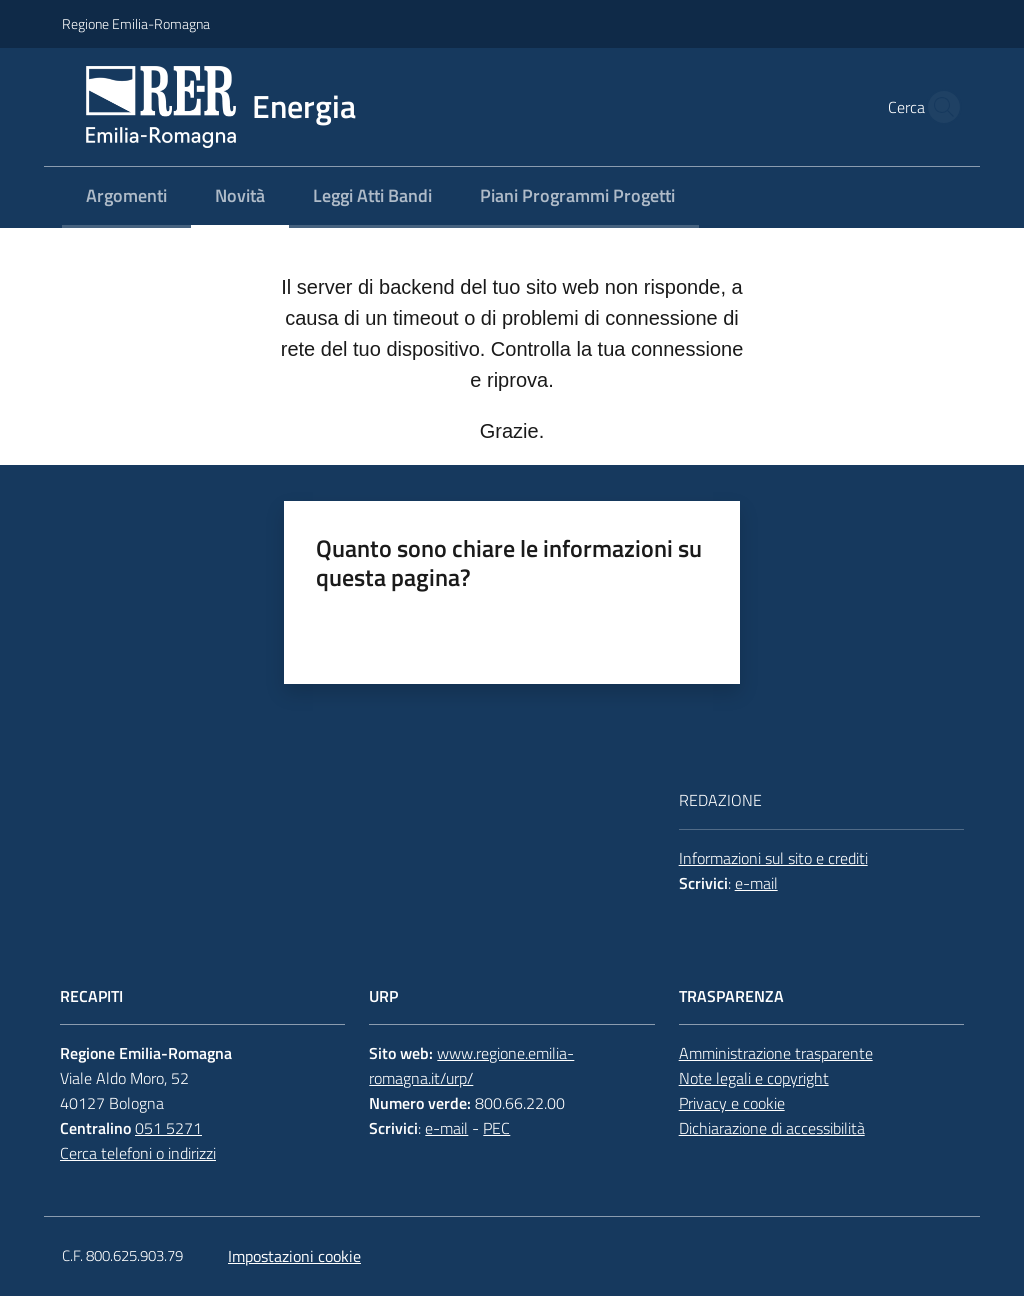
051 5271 (168, 1128)
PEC (496, 1128)
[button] (938, 107)
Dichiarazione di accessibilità (772, 1128)
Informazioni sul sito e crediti (773, 858)
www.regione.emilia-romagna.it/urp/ (471, 1065)
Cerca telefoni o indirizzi (138, 1153)
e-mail (756, 883)
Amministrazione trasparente (776, 1053)
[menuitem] (126, 197)
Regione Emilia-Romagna (136, 23)
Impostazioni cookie (294, 1256)
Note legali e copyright (754, 1078)
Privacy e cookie (732, 1103)
